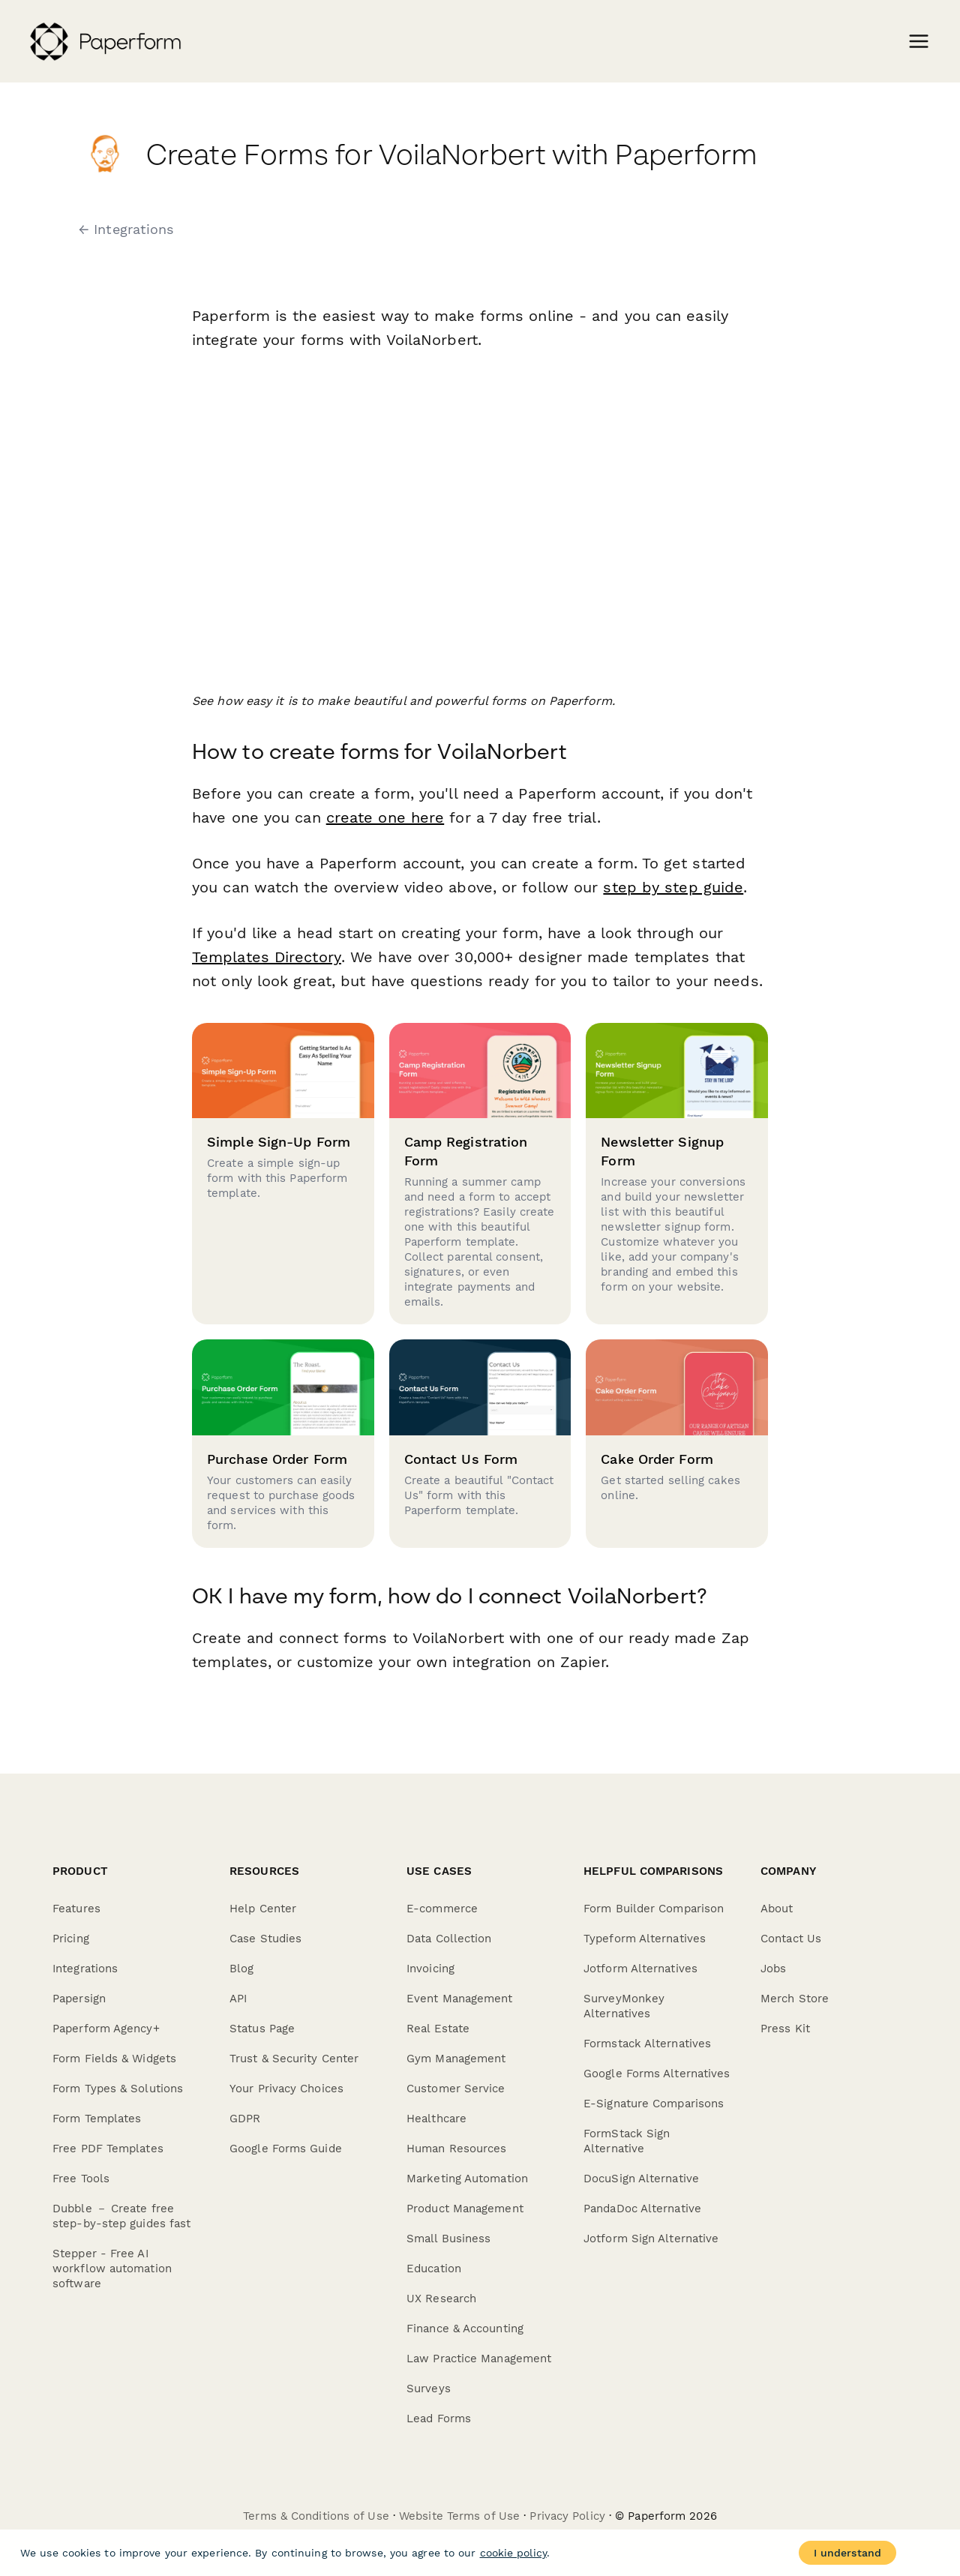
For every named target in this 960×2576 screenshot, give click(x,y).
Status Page (262, 2028)
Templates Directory (266, 957)
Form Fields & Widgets (114, 2058)
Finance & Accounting (465, 2328)
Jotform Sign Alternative (651, 2238)
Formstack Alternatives (647, 2043)
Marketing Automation (467, 2178)
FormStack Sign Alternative (627, 2141)
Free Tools (81, 2178)
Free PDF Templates (108, 2148)
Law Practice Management (478, 2358)
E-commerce (442, 1908)
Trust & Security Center (294, 2058)
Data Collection (449, 1938)
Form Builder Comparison (654, 1908)
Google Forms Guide (286, 2148)
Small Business (448, 2238)
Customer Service (456, 2088)
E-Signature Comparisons (654, 2103)
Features (76, 1908)
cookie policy (513, 2553)
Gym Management (456, 2058)
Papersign (79, 1998)
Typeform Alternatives (645, 1938)
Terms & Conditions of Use (316, 2516)
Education (433, 2268)
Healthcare (436, 2118)
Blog (242, 1968)
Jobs (773, 1968)
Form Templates (96, 2118)
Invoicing (430, 1968)
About (777, 1908)
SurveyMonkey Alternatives (624, 2006)
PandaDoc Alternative (642, 2208)
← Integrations (126, 229)
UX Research (441, 2298)
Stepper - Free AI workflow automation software (112, 2268)
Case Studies (266, 1938)
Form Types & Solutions (117, 2088)
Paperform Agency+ (106, 2028)
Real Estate (438, 2028)
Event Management (459, 1998)
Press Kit (785, 2028)
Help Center (263, 1908)
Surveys (428, 2388)
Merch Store (794, 1998)
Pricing (70, 1938)
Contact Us (790, 1938)
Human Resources (456, 2148)
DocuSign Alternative (641, 2178)
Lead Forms (438, 2418)
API (238, 1998)
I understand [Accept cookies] (847, 2553)
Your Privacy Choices (287, 2088)
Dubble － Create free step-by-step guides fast (121, 2216)
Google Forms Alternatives (657, 2073)
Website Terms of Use (459, 2516)
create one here (385, 817)
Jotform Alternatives (641, 1968)
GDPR (245, 2118)
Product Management (465, 2208)
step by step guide (673, 887)
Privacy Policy (567, 2516)
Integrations (85, 1968)
